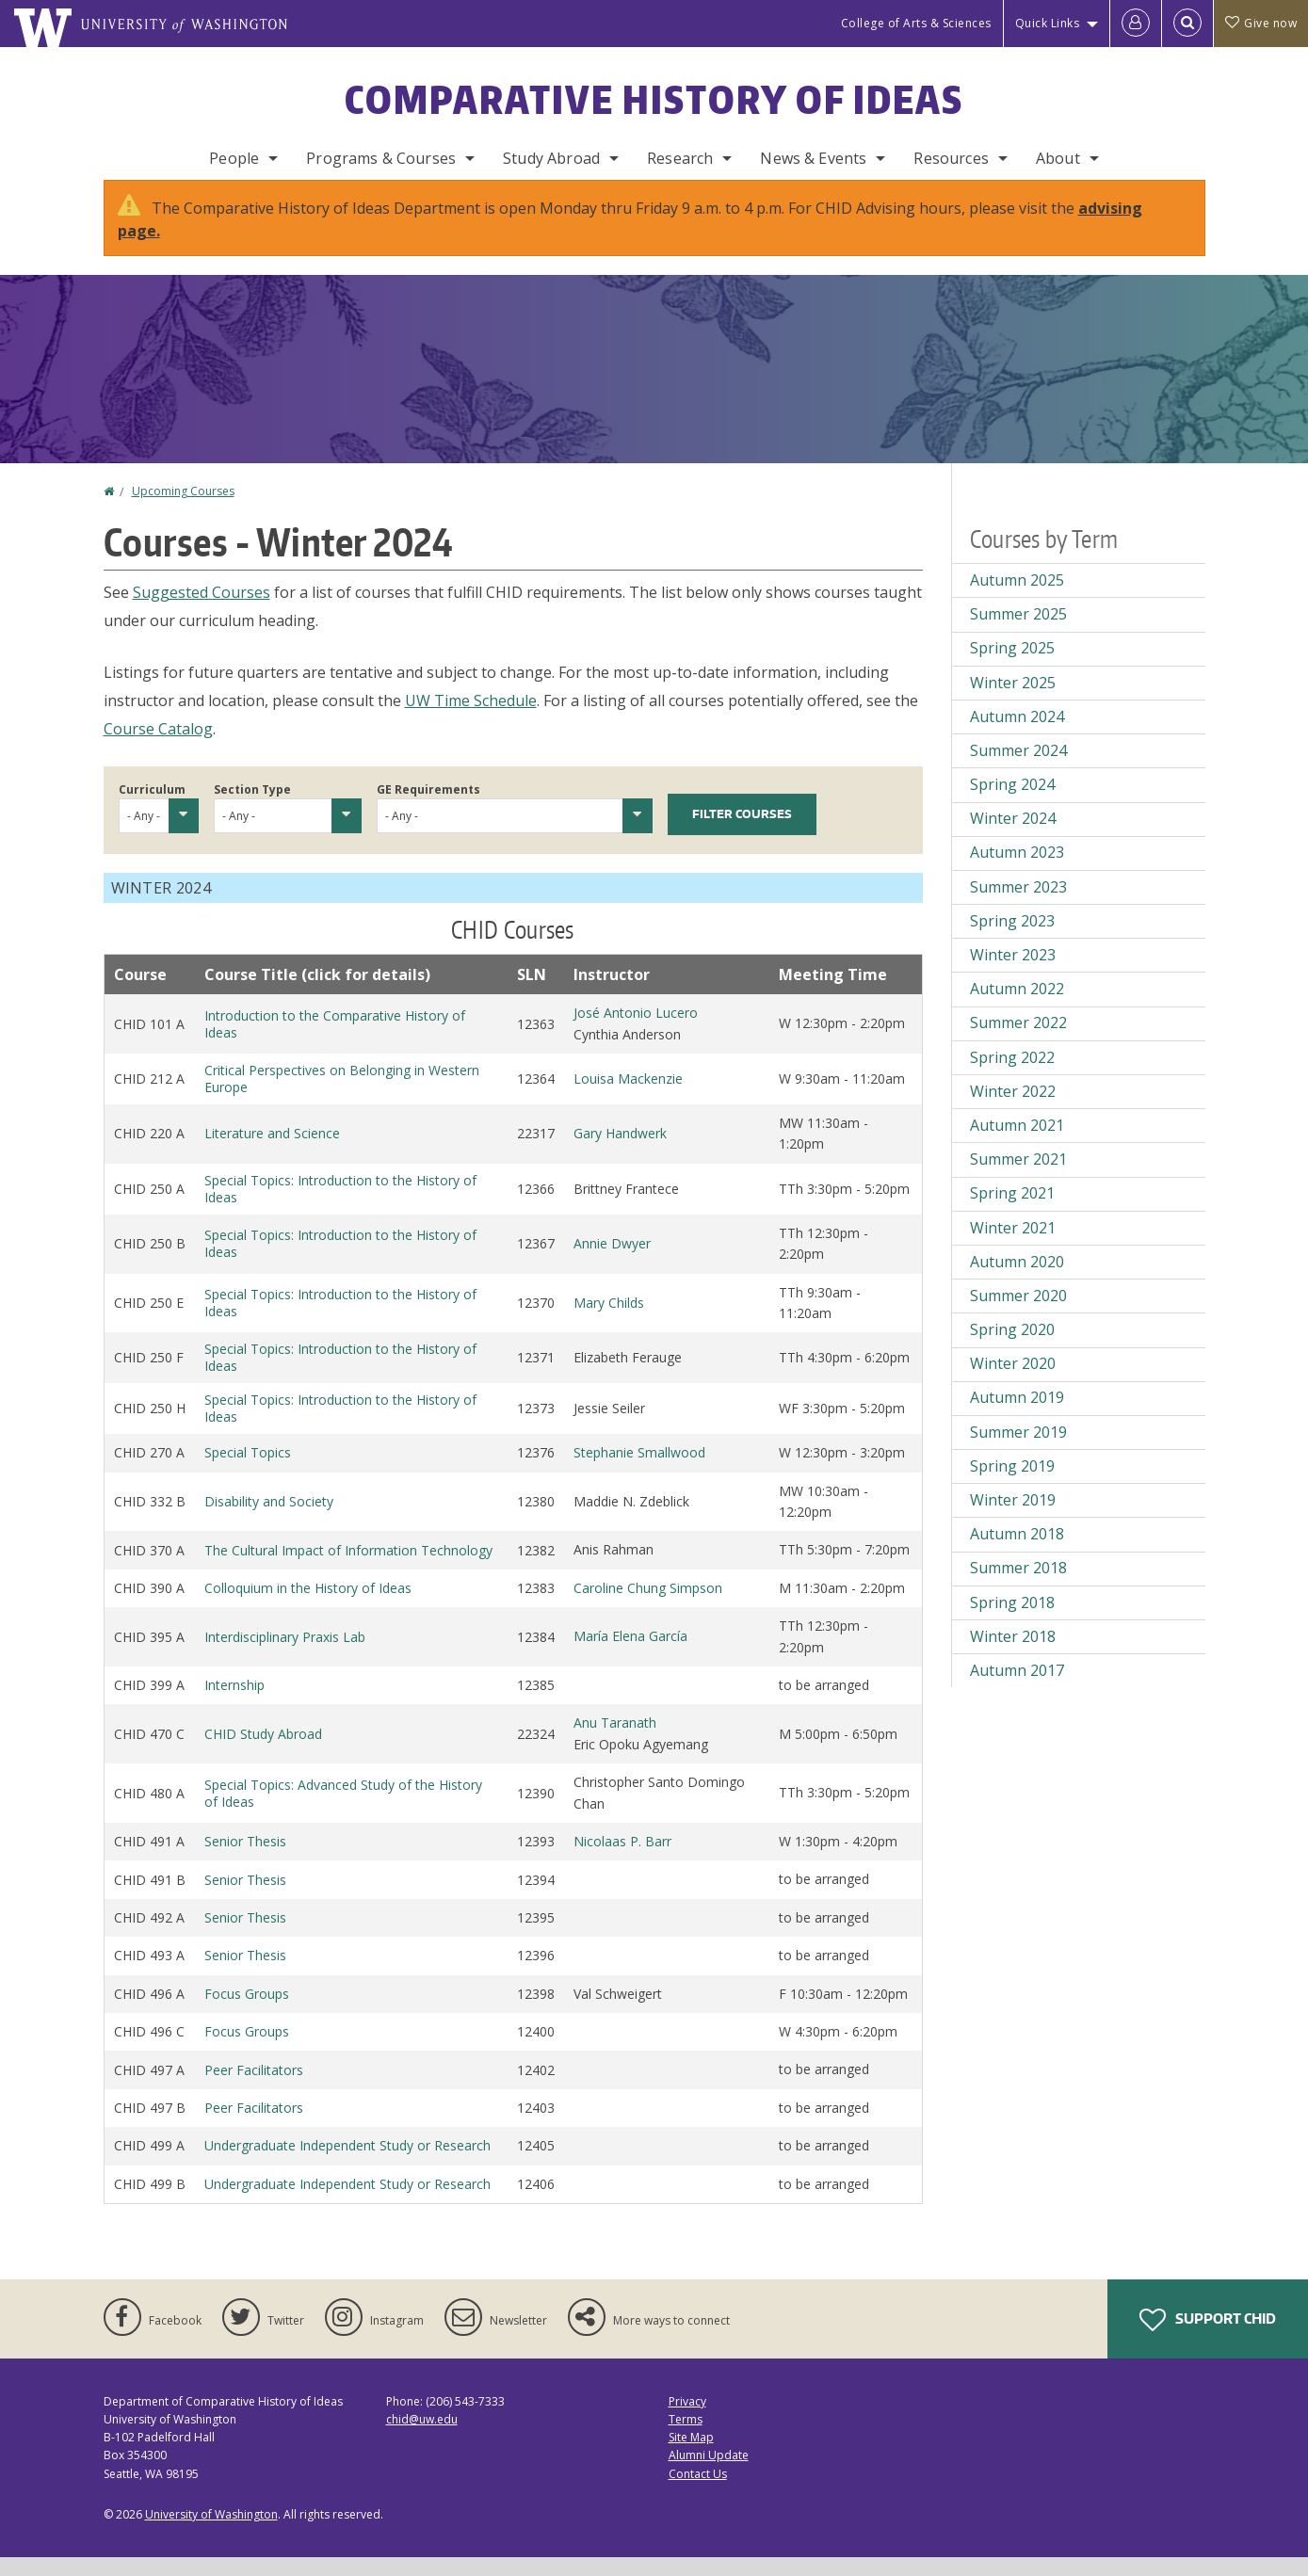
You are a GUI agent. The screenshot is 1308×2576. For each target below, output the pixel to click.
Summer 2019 (1018, 1451)
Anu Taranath (614, 1741)
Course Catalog (158, 747)
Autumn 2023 (1017, 871)
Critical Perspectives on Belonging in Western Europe (341, 1097)
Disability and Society (268, 1520)
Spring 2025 (1012, 666)
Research (680, 158)
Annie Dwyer (612, 1262)
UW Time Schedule (471, 719)
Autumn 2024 (1017, 735)
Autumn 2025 (1017, 598)
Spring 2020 (1012, 1348)
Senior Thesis (245, 1860)
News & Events (813, 158)
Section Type (252, 808)
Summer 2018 (1018, 1586)
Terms (685, 2438)
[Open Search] (1187, 23)
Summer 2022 (1018, 1041)
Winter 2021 (1013, 1246)
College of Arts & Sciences (916, 23)
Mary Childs (608, 1321)
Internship (234, 1704)
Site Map (691, 2456)
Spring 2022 (1012, 1076)
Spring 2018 (1012, 1621)
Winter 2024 (1013, 837)
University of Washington (211, 2533)
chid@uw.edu (422, 2438)
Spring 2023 (1012, 939)
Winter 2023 (1013, 973)
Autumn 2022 (1017, 1007)
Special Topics (247, 1471)
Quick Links (1047, 23)
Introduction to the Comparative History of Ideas (334, 1042)
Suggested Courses (201, 611)
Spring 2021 (1012, 1211)
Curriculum (152, 808)
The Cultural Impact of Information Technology (348, 1569)
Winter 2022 (1013, 1110)
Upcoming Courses (183, 510)
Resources (950, 158)
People (234, 158)
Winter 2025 (1013, 701)
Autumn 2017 (1017, 1689)
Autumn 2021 (1017, 1144)
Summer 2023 (1018, 905)
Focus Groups (246, 2012)
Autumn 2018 (1017, 1552)
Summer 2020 (1018, 1314)
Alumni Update (709, 2474)
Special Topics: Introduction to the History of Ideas (340, 1207)
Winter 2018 (1013, 1655)
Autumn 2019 (1017, 1416)
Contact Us (698, 2493)
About (1058, 158)
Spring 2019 (1012, 1484)
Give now (1261, 23)
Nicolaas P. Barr (622, 1860)
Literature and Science (272, 1152)
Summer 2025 (1018, 632)
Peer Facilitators (253, 2089)
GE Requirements (428, 808)
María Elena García (630, 1655)
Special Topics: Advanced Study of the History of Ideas (343, 1812)
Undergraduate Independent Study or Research (347, 2164)
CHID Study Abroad (263, 1753)
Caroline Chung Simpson (647, 1607)
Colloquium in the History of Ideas (308, 1607)
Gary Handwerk (620, 1152)
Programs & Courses (381, 158)
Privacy (687, 2420)
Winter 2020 (1013, 1382)
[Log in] (1135, 23)
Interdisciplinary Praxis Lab (284, 1656)
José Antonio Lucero (635, 1031)
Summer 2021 (1018, 1177)
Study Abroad (551, 158)
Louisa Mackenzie (628, 1097)
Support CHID (1207, 2339)
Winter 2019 (1013, 1518)
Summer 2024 (1018, 769)
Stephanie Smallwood (639, 1471)
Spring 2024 (1012, 803)
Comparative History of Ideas (654, 100)
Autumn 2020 (1017, 1280)
